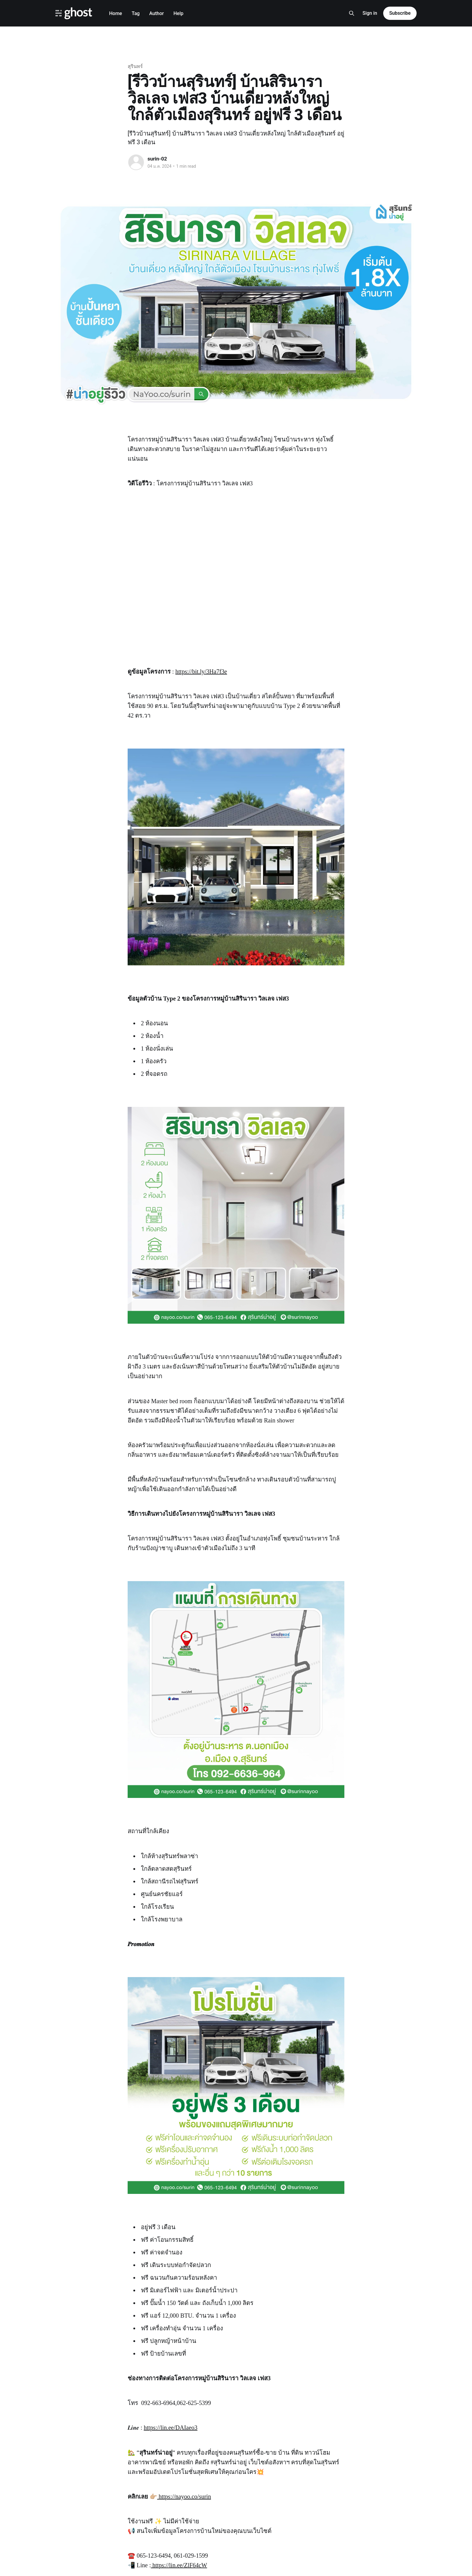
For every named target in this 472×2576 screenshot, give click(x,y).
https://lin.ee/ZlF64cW (179, 2565)
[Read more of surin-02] (136, 162)
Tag (135, 13)
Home (115, 13)
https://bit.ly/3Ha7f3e (201, 671)
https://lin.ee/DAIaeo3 (170, 2427)
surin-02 (157, 159)
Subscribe (400, 13)
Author (156, 13)
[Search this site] (351, 13)
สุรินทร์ (135, 66)
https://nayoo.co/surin (184, 2496)
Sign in (369, 13)
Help (178, 13)
